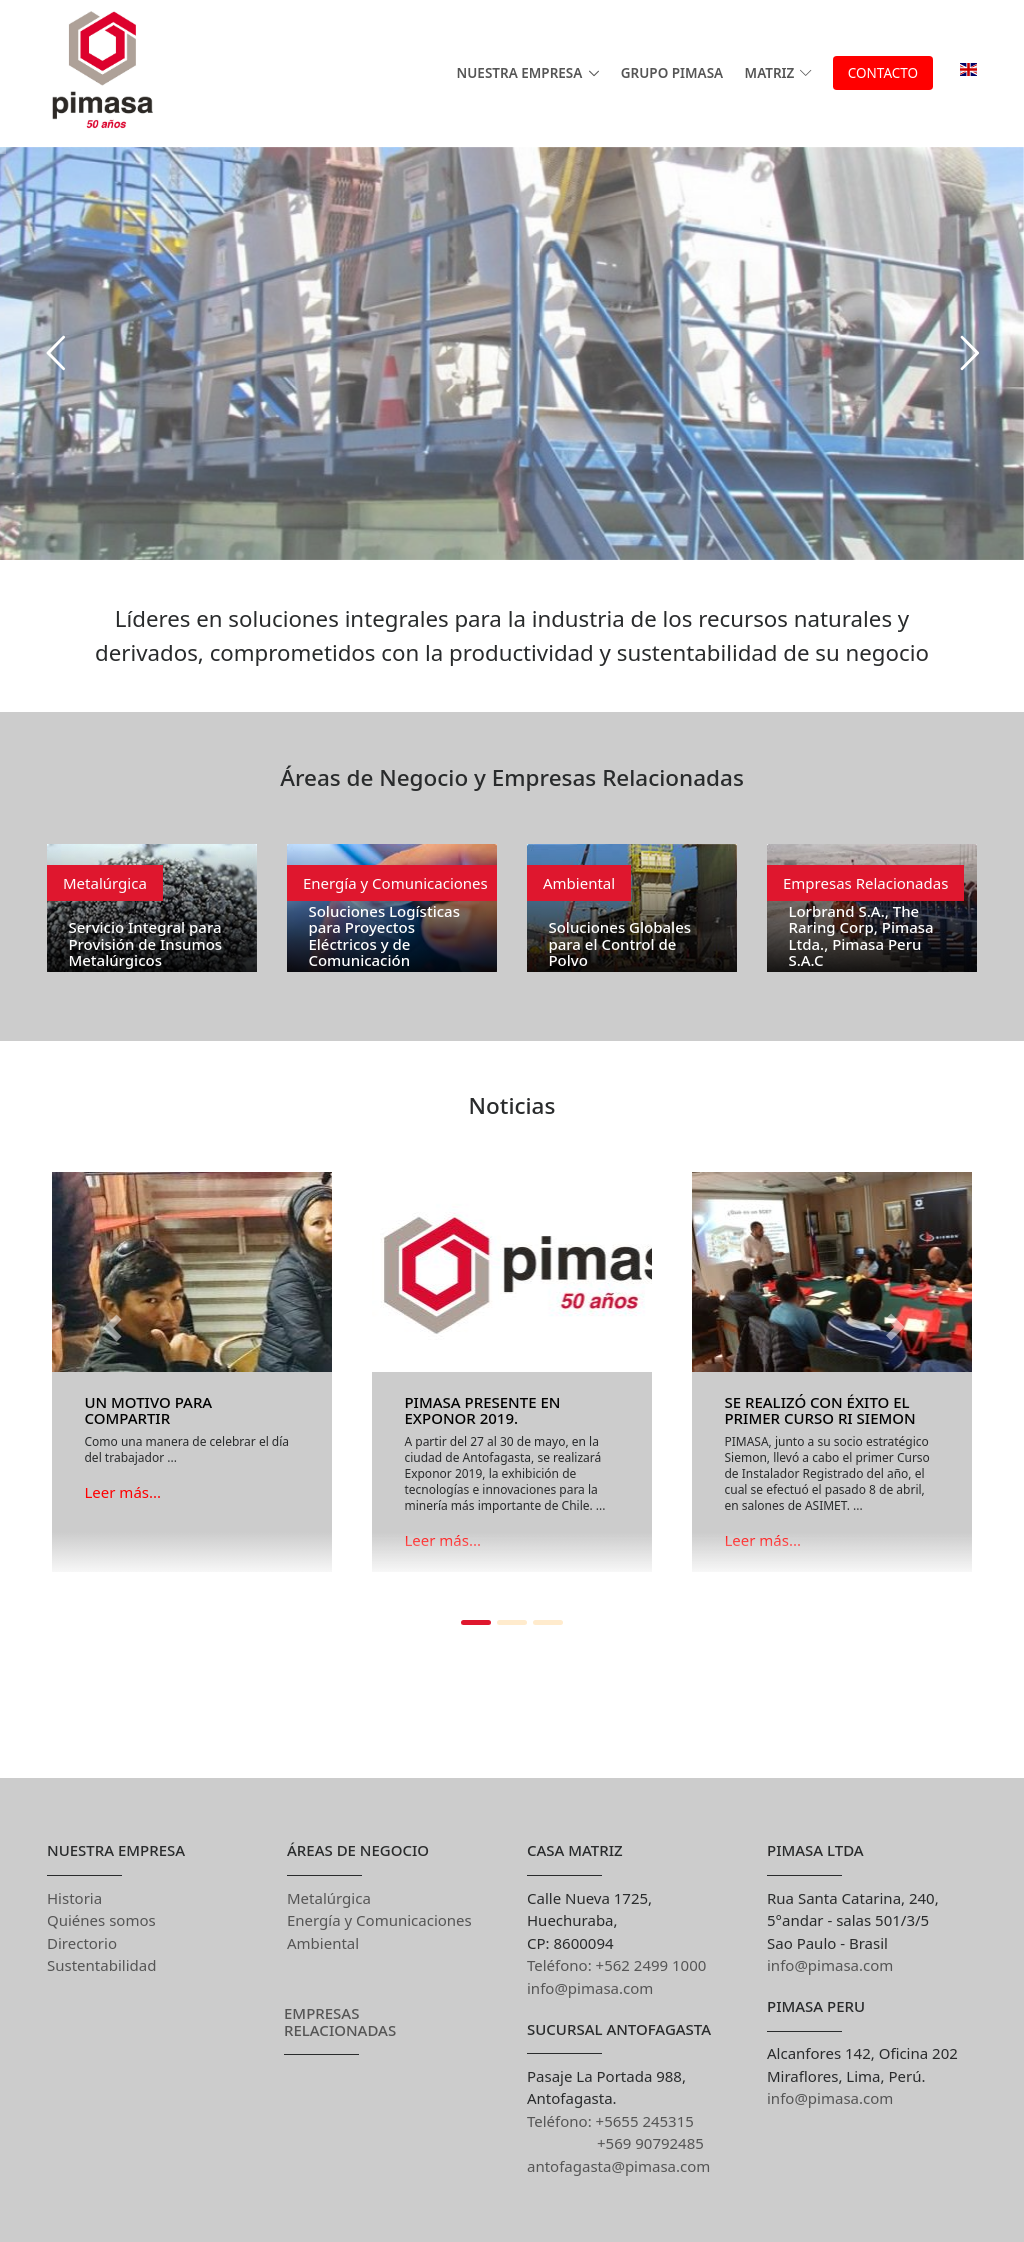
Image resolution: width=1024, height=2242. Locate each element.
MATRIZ (778, 73)
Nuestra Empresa (520, 73)
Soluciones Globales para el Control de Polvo (619, 943)
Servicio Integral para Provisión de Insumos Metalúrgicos (145, 943)
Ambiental (579, 883)
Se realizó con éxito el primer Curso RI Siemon (819, 1410)
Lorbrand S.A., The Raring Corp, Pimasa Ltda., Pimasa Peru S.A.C (860, 936)
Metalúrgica (105, 883)
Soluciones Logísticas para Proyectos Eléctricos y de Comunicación (384, 936)
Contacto (883, 73)
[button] (117, 1381)
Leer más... (122, 1492)
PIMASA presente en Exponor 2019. (482, 1410)
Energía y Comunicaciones (395, 883)
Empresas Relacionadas (865, 883)
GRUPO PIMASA (672, 73)
